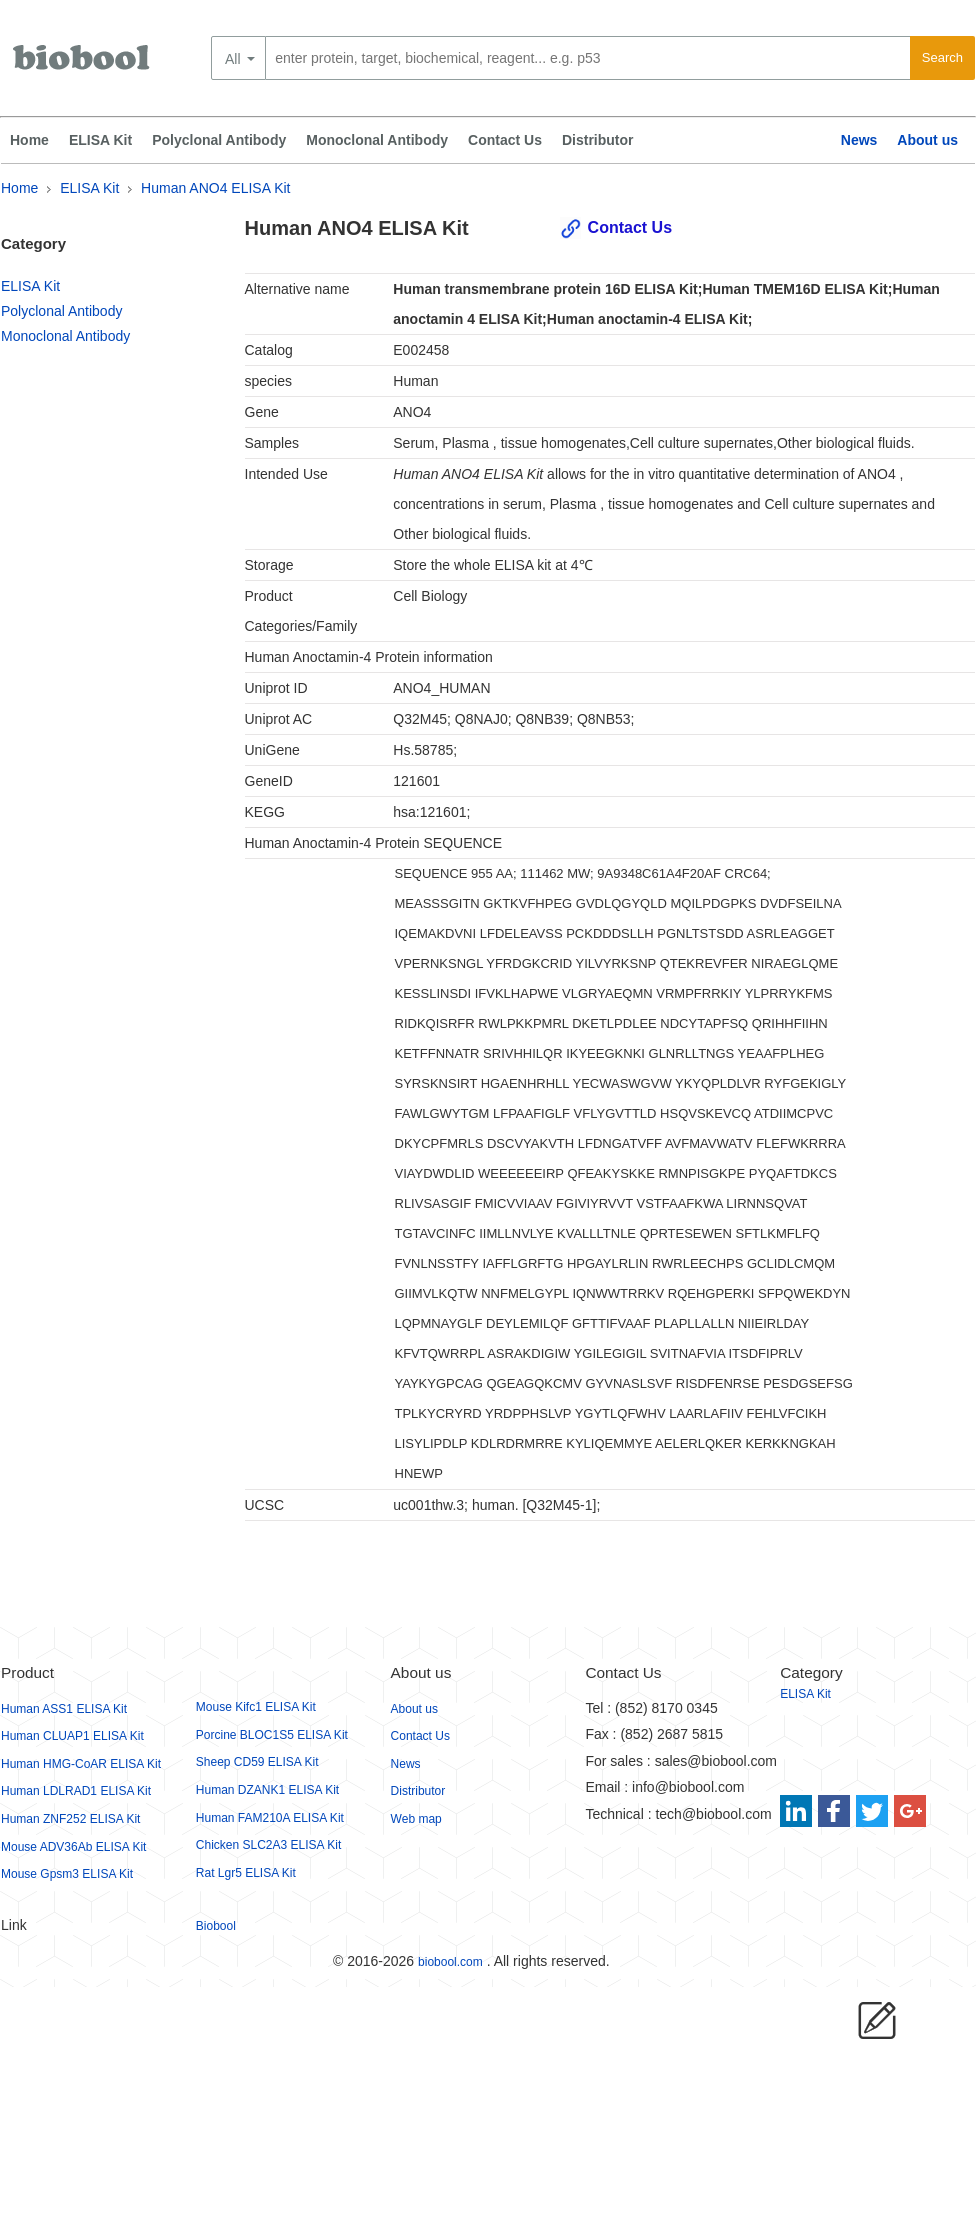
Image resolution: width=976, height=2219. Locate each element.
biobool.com (450, 1962)
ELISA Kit (100, 140)
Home (29, 140)
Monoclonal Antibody (377, 140)
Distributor (598, 140)
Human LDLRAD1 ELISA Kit (76, 1791)
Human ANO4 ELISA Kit (215, 188)
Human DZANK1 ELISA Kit (267, 1790)
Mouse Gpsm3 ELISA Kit (67, 1874)
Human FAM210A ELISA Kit (270, 1818)
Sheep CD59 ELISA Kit (257, 1762)
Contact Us (505, 140)
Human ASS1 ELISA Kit (64, 1709)
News (859, 140)
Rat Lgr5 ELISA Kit (246, 1873)
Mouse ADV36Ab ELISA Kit (73, 1847)
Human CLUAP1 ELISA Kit (72, 1736)
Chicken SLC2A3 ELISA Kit (268, 1845)
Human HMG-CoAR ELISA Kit (81, 1764)
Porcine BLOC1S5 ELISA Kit (272, 1735)
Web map (416, 1819)
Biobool (216, 1926)
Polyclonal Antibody (219, 140)
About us (927, 140)
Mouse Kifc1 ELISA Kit (256, 1707)
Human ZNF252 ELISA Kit (70, 1819)
